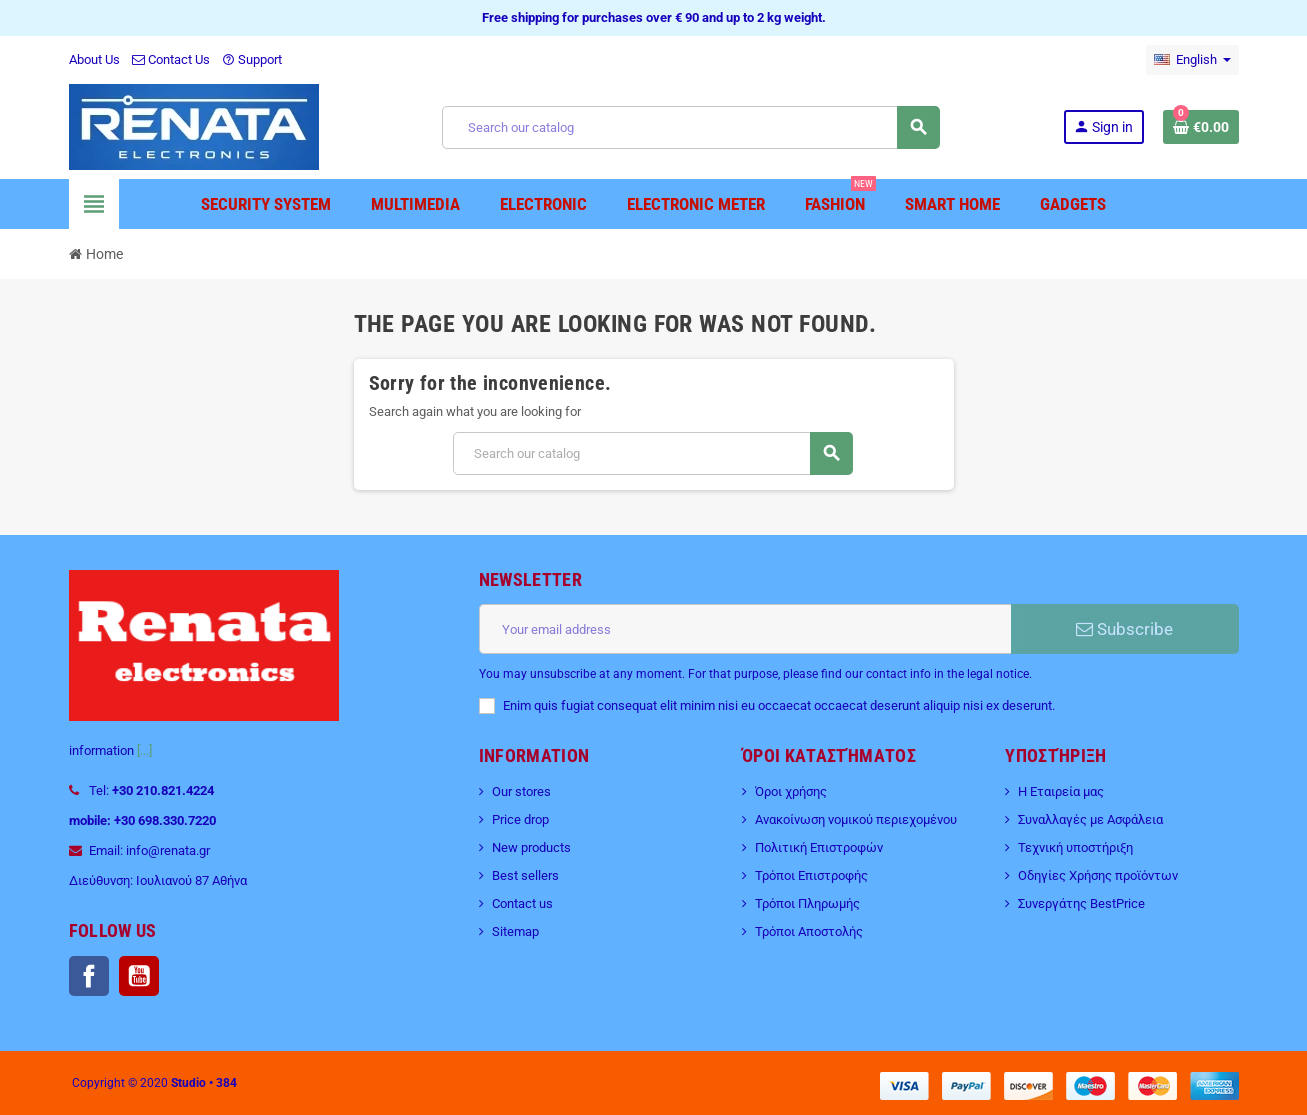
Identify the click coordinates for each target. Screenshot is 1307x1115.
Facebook (89, 976)
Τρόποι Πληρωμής (807, 903)
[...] (144, 750)
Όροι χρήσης (791, 791)
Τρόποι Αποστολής (809, 931)
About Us (94, 59)
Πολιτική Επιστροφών (819, 847)
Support (252, 59)
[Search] (690, 127)
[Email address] (745, 629)
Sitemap (515, 931)
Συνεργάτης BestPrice (1081, 903)
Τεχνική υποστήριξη (1075, 847)
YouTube (139, 976)
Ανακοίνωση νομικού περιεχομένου (856, 819)
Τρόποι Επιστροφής (811, 875)
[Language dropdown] (1192, 60)
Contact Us (171, 59)
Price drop (520, 819)
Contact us (522, 903)
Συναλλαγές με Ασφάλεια (1090, 819)
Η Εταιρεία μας (1061, 791)
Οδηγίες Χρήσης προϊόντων (1098, 875)
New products (531, 847)
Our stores (521, 791)
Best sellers (525, 875)
